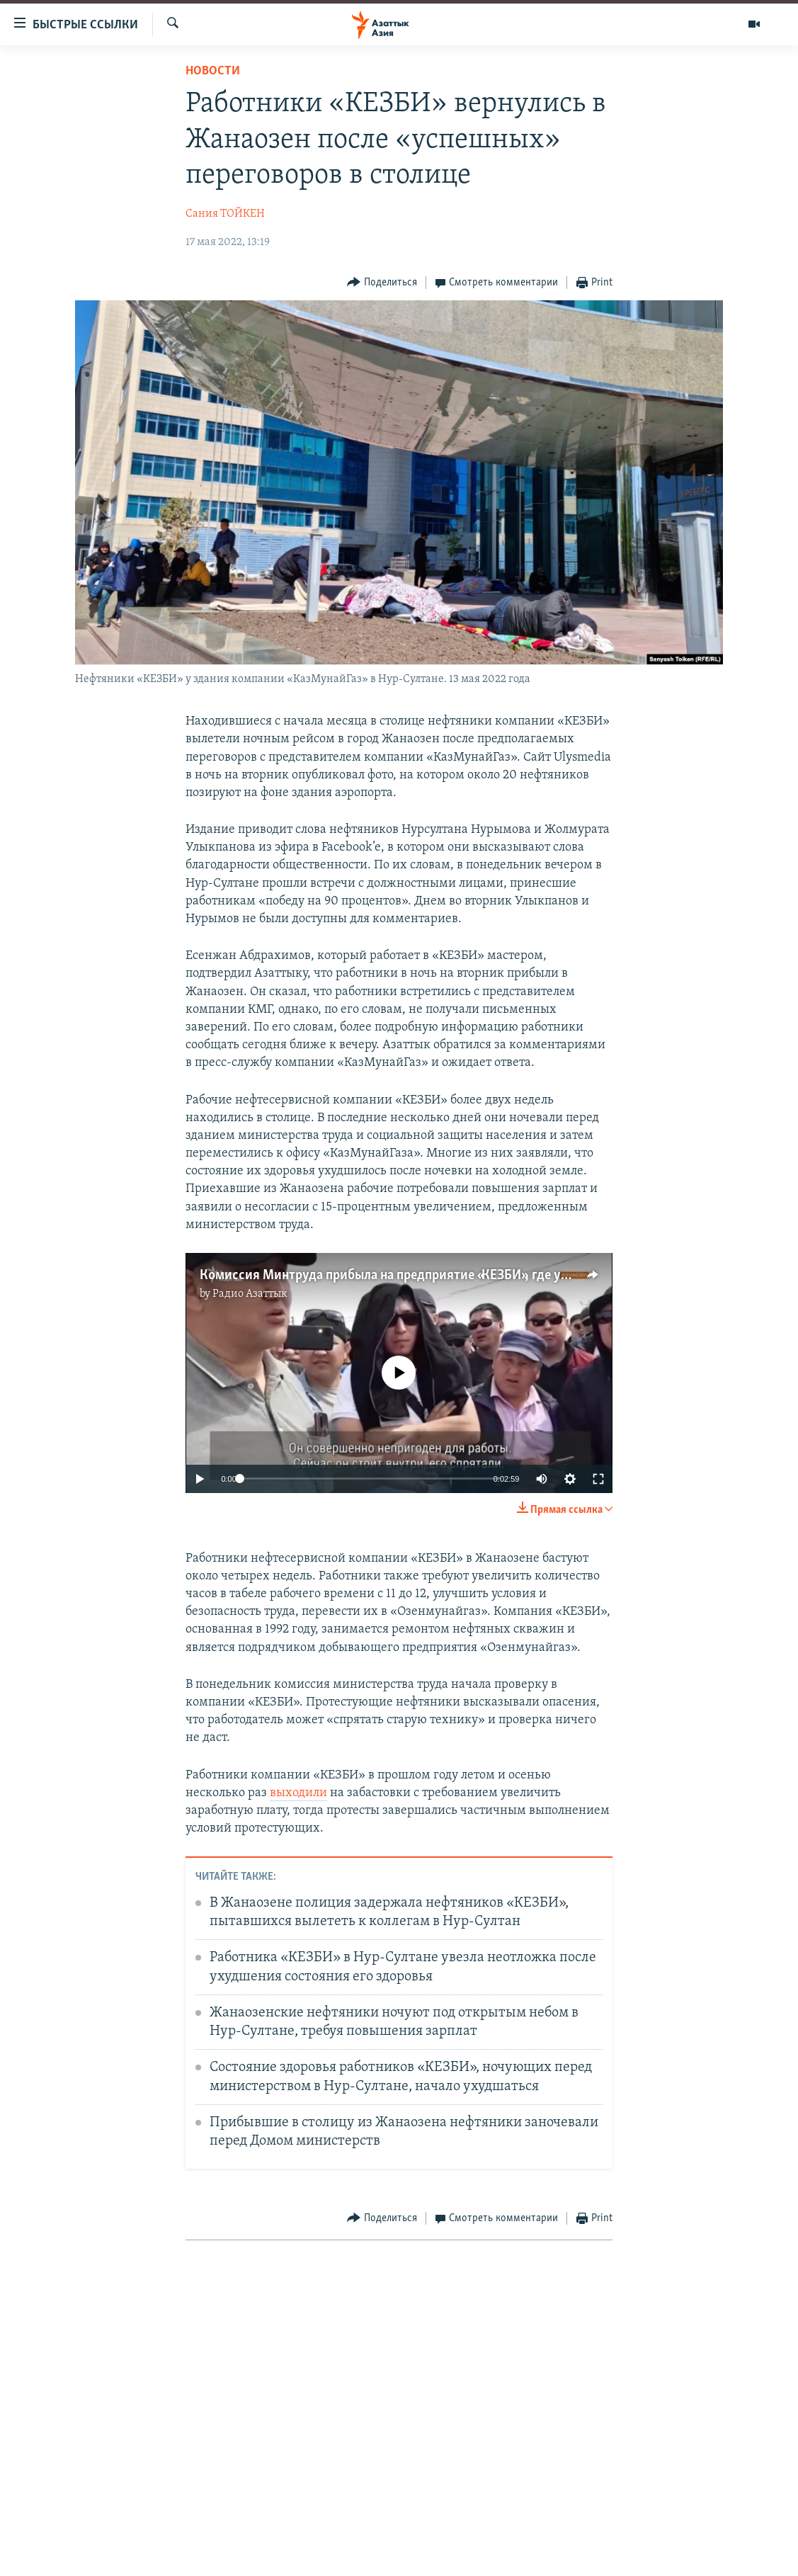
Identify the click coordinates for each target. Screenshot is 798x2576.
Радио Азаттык (249, 1294)
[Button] (382, 283)
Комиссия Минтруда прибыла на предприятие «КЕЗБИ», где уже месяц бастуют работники (468, 1276)
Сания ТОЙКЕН (225, 214)
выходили (298, 1793)
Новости (213, 71)
